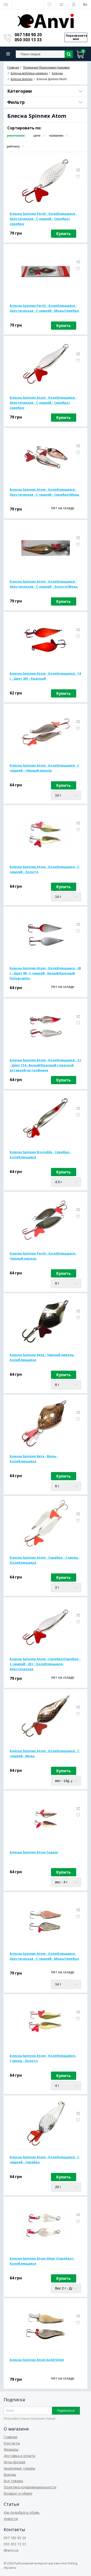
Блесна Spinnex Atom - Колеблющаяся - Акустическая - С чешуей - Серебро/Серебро (43, 402)
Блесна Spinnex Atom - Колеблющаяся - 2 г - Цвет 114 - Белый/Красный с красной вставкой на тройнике (45, 1065)
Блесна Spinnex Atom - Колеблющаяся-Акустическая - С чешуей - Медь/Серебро (44, 1956)
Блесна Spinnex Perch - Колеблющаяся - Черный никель (43, 1256)
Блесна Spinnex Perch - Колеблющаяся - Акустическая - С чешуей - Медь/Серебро (44, 308)
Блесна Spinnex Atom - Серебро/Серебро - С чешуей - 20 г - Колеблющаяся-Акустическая (45, 1664)
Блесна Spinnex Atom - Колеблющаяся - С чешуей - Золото (44, 869)
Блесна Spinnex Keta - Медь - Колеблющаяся (34, 1458)
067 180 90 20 (28, 34)
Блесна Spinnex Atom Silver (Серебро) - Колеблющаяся (42, 2261)
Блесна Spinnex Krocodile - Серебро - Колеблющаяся (40, 1154)
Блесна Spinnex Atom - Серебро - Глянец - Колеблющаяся (45, 1560)
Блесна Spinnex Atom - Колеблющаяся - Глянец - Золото (43, 2058)
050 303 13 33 (28, 39)
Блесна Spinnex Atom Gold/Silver (37, 2360)
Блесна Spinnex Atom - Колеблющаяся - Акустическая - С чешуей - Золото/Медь (44, 584)
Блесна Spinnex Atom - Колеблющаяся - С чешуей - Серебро (44, 2159)
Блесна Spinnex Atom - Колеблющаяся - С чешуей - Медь (44, 1753)
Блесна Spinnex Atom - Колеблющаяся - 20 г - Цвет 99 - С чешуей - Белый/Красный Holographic (45, 973)
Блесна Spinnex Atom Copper (34, 1852)
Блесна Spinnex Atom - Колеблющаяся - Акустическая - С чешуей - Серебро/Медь (44, 492)
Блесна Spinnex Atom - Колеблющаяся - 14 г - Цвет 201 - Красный (45, 676)
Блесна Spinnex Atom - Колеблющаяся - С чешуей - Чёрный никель (44, 768)
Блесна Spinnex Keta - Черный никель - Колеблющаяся (42, 1357)
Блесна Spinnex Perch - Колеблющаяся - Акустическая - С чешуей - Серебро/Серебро (43, 218)
